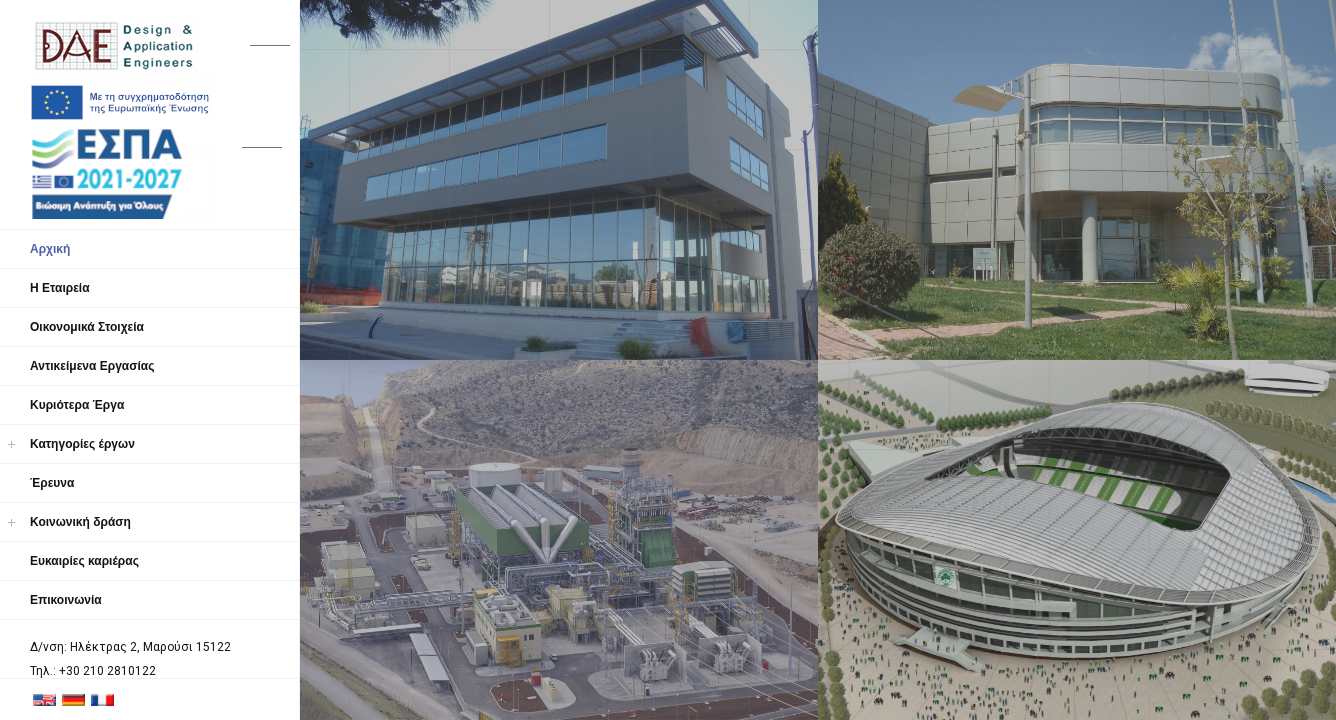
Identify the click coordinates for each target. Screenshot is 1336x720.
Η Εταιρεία (60, 288)
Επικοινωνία (66, 600)
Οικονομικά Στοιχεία (87, 327)
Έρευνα (52, 483)
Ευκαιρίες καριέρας (84, 561)
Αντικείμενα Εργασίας (92, 366)
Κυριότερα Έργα (77, 405)
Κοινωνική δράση (80, 522)
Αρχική (50, 249)
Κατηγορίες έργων (82, 444)
